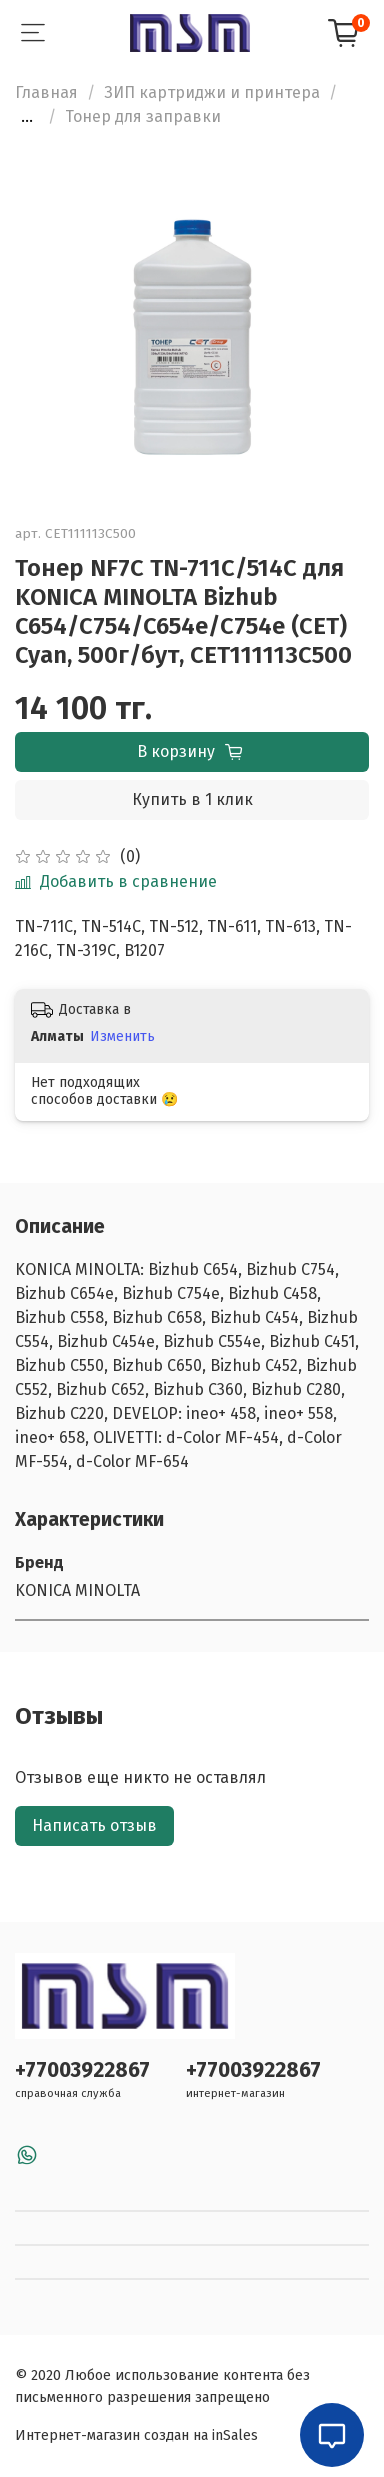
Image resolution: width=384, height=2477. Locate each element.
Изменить (122, 1036)
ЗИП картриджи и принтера (212, 92)
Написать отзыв (94, 1825)
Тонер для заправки (143, 116)
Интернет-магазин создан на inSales (136, 2435)
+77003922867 (82, 2070)
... (27, 117)
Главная (46, 92)
